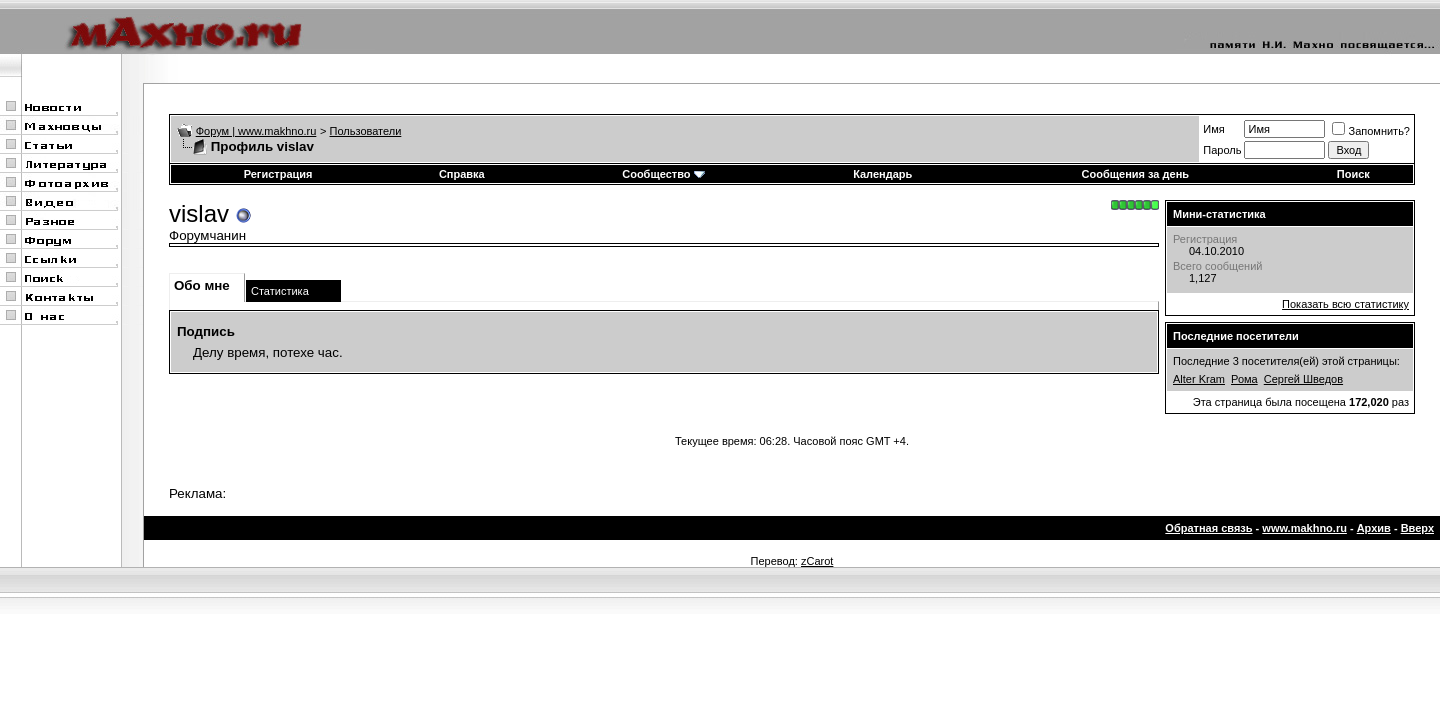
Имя (1213, 129)
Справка (462, 174)
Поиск (1353, 174)
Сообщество (663, 174)
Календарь (882, 174)
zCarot (817, 561)
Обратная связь (1208, 528)
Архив (1374, 528)
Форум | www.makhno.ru (256, 131)
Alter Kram (1199, 379)
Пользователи (366, 131)
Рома (1244, 379)
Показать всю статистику (1345, 304)
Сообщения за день (1135, 174)
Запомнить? (1371, 131)
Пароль (1222, 150)
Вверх (1417, 528)
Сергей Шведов (1303, 379)
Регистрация (278, 174)
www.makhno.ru (1304, 528)
